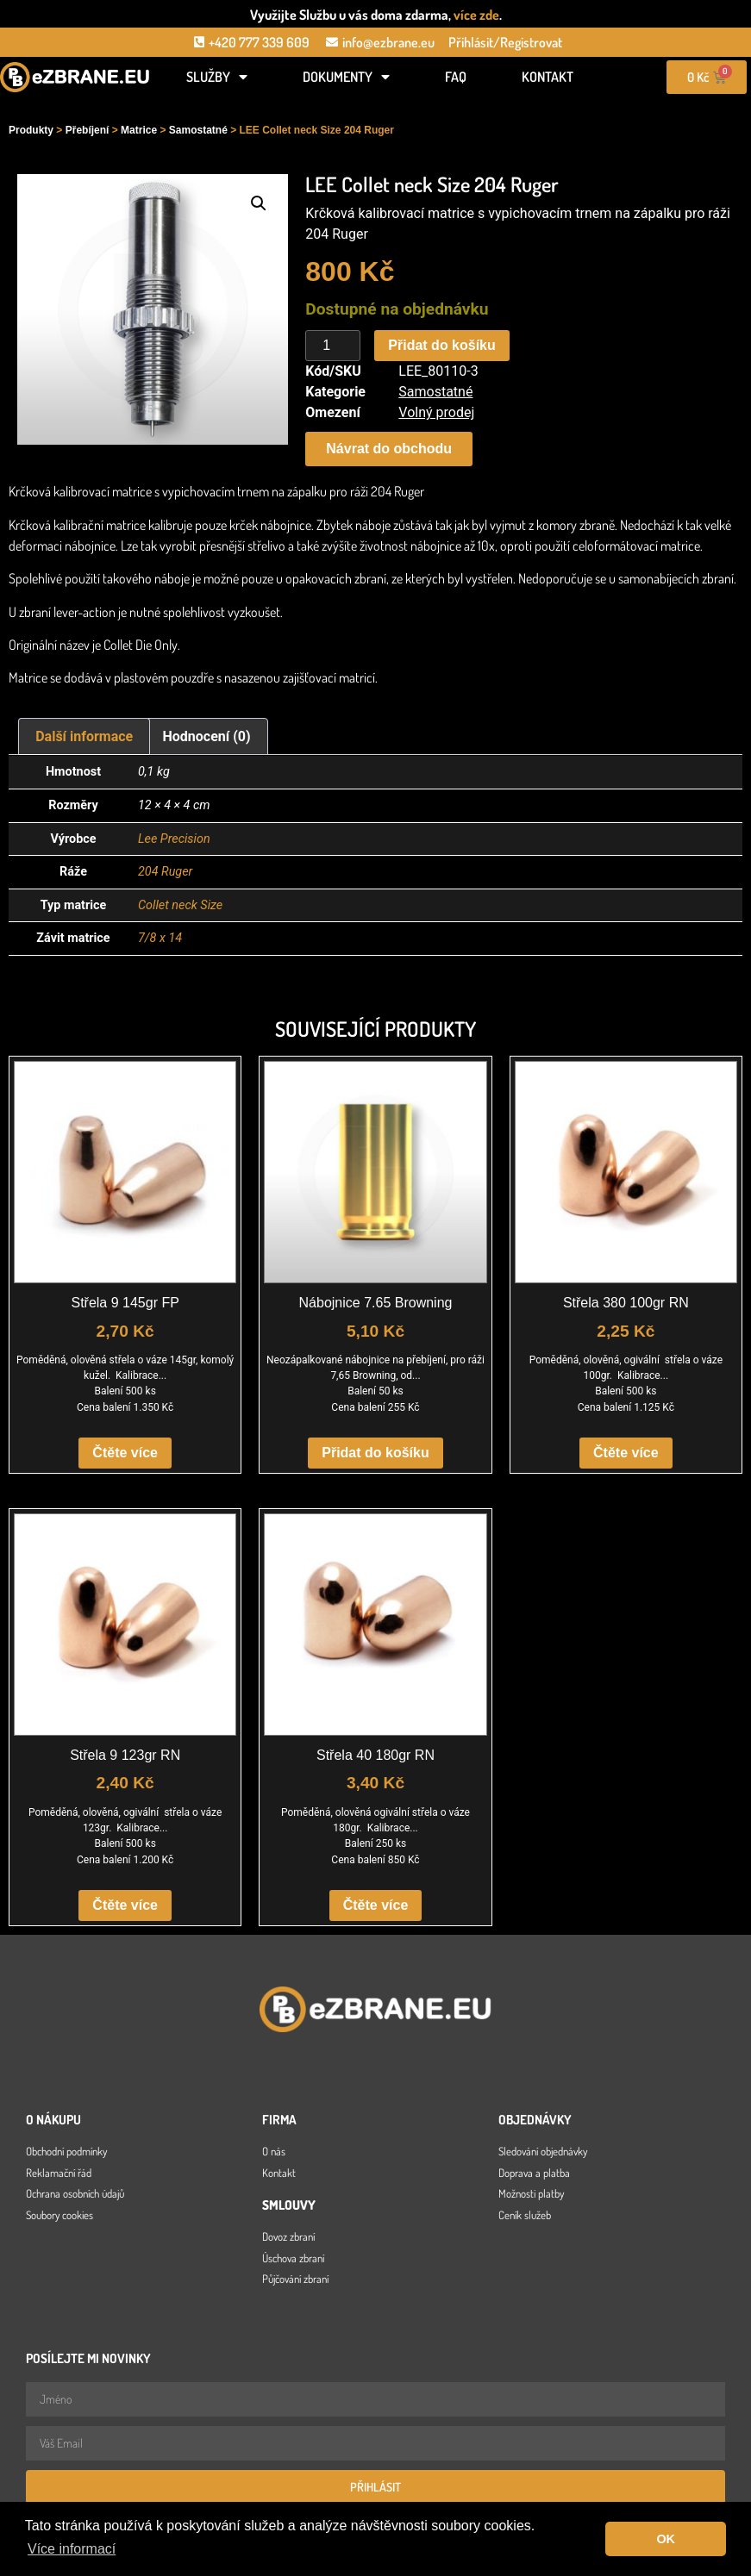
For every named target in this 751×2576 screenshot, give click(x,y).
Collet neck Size (180, 905)
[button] (258, 203)
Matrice (139, 130)
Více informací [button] (72, 2549)
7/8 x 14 (160, 938)
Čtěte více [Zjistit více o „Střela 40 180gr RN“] (376, 1905)
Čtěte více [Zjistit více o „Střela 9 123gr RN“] (125, 1905)
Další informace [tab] (84, 736)
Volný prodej (436, 412)
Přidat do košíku (441, 345)
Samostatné (198, 130)
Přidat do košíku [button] (375, 1452)
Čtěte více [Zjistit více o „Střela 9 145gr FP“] (125, 1452)
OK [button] (665, 2539)
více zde (476, 14)
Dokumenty (346, 76)
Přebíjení (88, 130)
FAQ (455, 76)
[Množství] (332, 345)
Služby (216, 76)
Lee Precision (174, 839)
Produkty (31, 130)
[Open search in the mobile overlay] (75, 105)
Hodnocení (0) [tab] (207, 736)
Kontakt (547, 76)
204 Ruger (165, 871)
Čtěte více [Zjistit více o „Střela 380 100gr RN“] (626, 1452)
